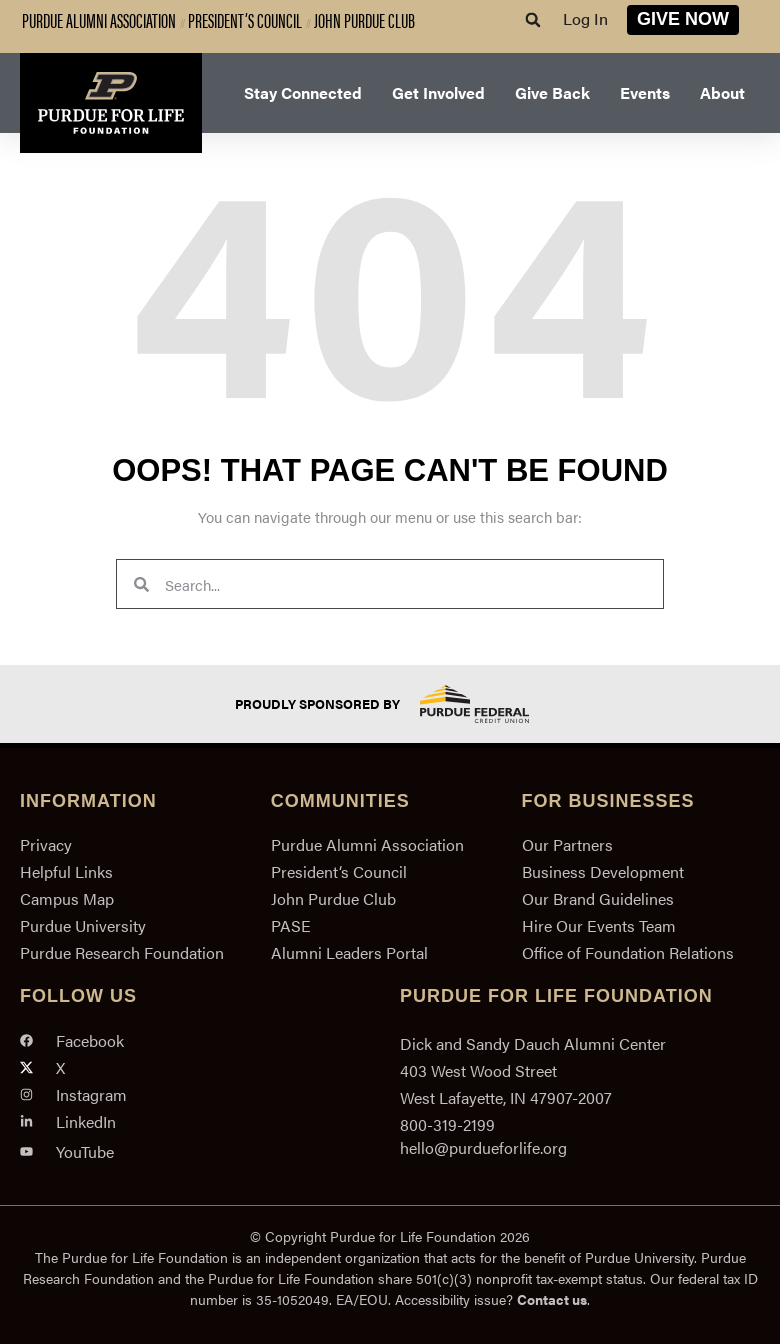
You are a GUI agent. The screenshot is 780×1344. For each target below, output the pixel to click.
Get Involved (438, 92)
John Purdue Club (364, 19)
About (722, 92)
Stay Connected (303, 92)
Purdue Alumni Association (99, 19)
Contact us (552, 1299)
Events (645, 92)
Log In (585, 18)
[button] (533, 20)
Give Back (552, 92)
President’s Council (245, 19)
